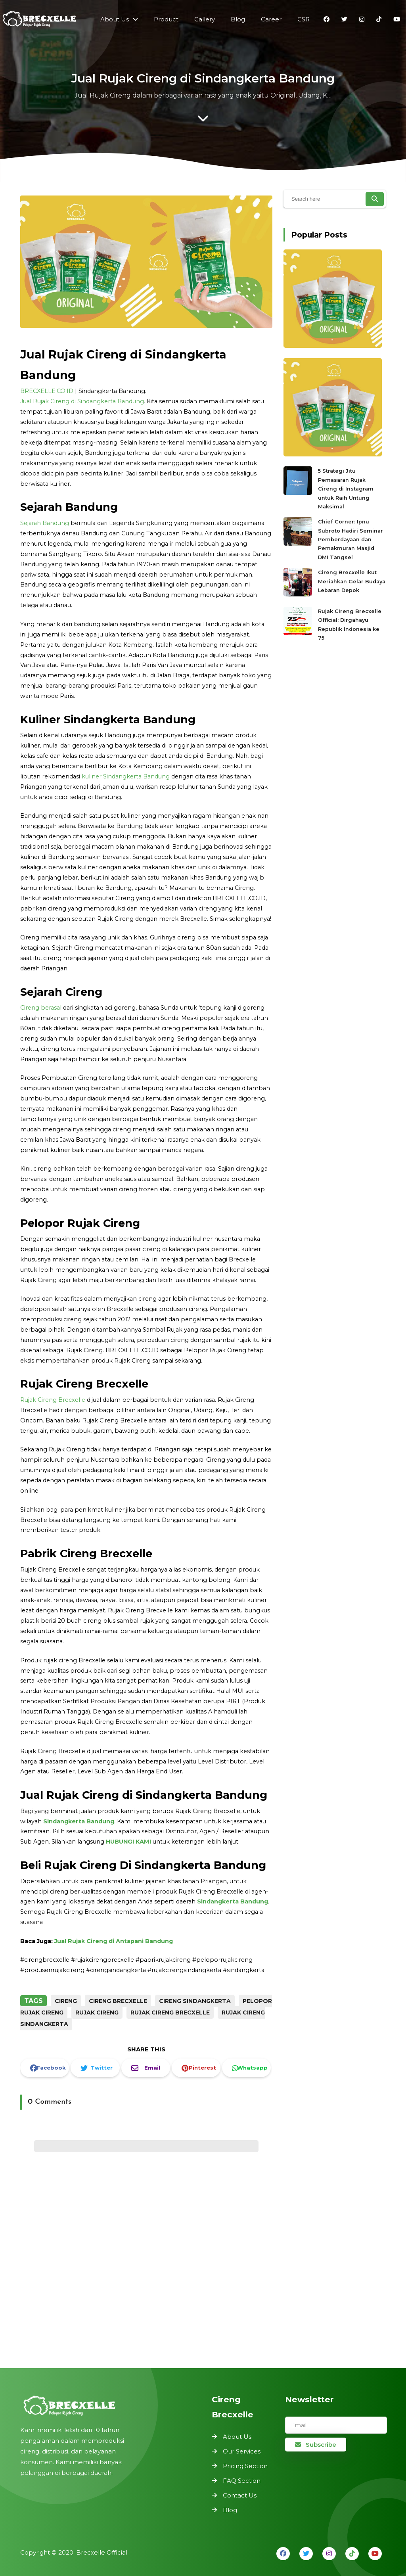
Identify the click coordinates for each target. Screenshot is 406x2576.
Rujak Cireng (97, 2012)
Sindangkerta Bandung (78, 1820)
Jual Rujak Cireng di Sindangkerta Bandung (82, 402)
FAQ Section (241, 2480)
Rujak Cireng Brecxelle (52, 1399)
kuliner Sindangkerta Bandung (126, 776)
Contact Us (240, 2495)
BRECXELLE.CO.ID (46, 391)
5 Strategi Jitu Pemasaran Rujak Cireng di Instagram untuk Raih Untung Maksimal (345, 488)
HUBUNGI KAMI (128, 1841)
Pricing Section (245, 2466)
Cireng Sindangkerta (195, 2001)
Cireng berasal (40, 1007)
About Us (237, 2436)
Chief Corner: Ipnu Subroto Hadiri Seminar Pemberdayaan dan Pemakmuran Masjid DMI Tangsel (350, 538)
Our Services (241, 2451)
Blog (230, 2510)
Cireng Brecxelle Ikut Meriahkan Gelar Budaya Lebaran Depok (351, 580)
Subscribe (315, 2444)
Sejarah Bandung (44, 523)
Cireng (66, 2001)
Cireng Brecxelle (118, 2001)
